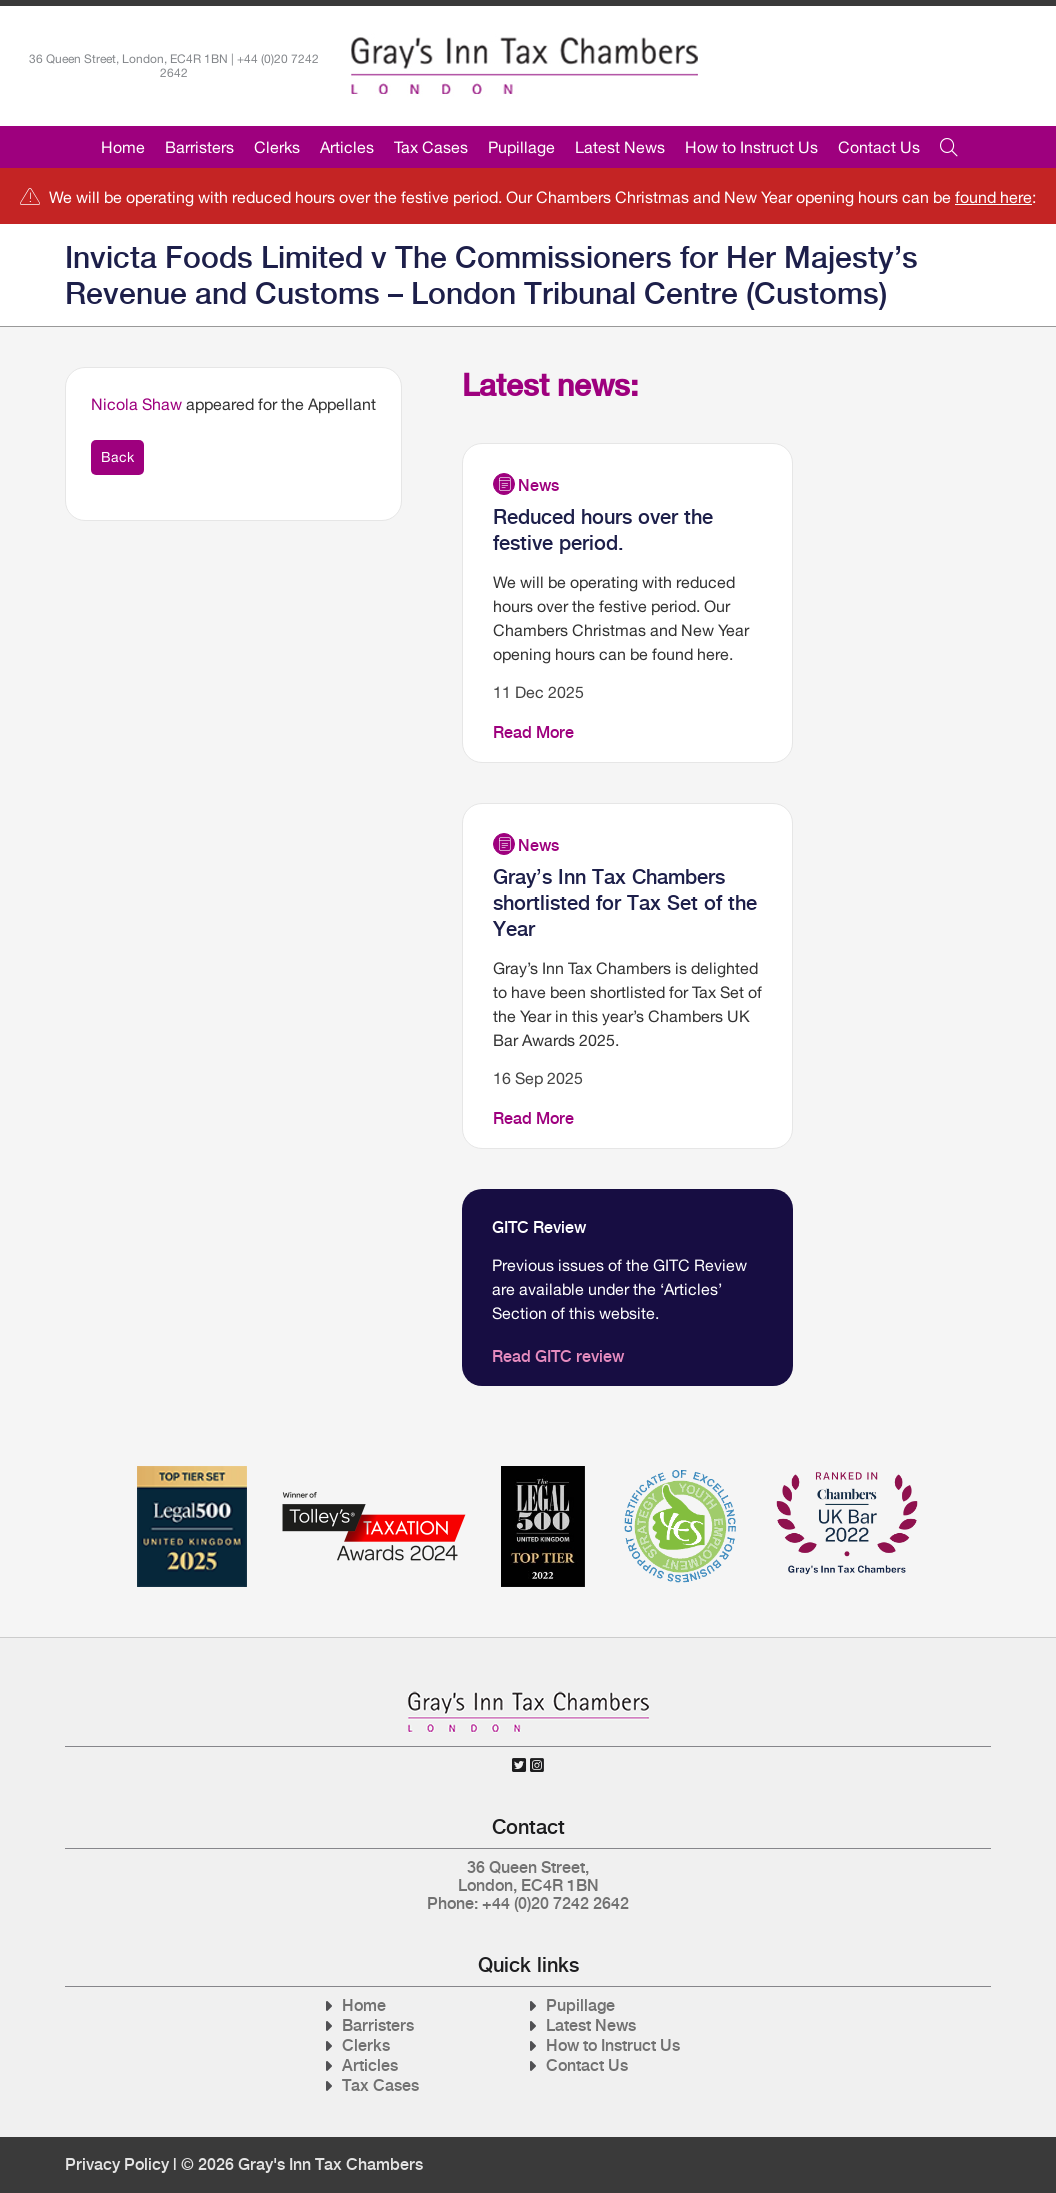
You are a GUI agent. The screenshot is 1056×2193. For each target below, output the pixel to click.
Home (123, 147)
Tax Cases (431, 147)
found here (993, 197)
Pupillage (521, 147)
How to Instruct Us (751, 147)
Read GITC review (558, 1356)
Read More (533, 732)
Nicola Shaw (136, 404)
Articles (347, 147)
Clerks (277, 147)
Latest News (620, 147)
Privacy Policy (117, 2164)
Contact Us (879, 147)
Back (117, 457)
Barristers (199, 147)
